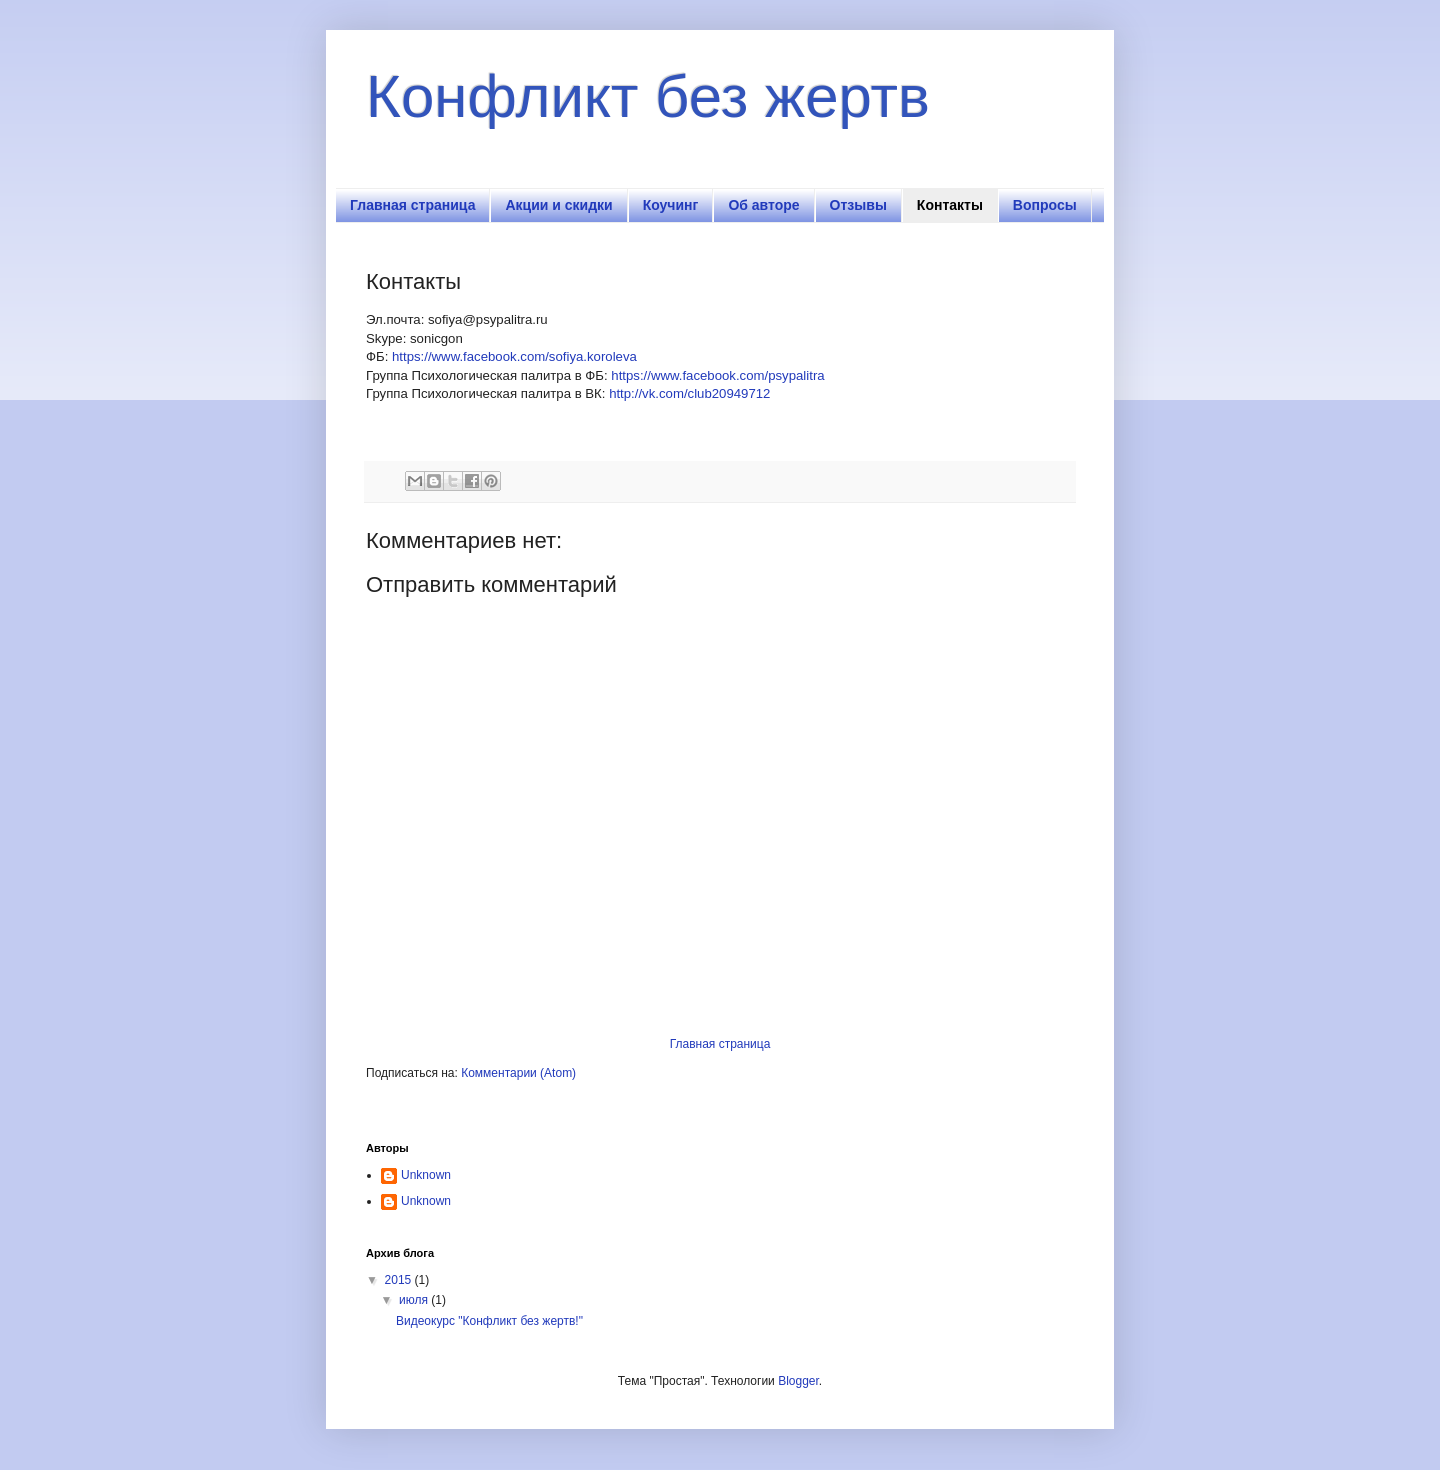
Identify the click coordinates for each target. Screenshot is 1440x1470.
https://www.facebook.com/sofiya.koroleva (514, 356)
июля (415, 1300)
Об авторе (763, 205)
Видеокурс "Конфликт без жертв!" (489, 1321)
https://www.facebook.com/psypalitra (717, 375)
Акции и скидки (558, 205)
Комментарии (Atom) (518, 1073)
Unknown (426, 1175)
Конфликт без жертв (648, 96)
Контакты (950, 205)
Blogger (798, 1381)
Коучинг (671, 205)
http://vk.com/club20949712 (689, 393)
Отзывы (858, 205)
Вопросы (1045, 205)
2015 (400, 1280)
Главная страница (412, 205)
